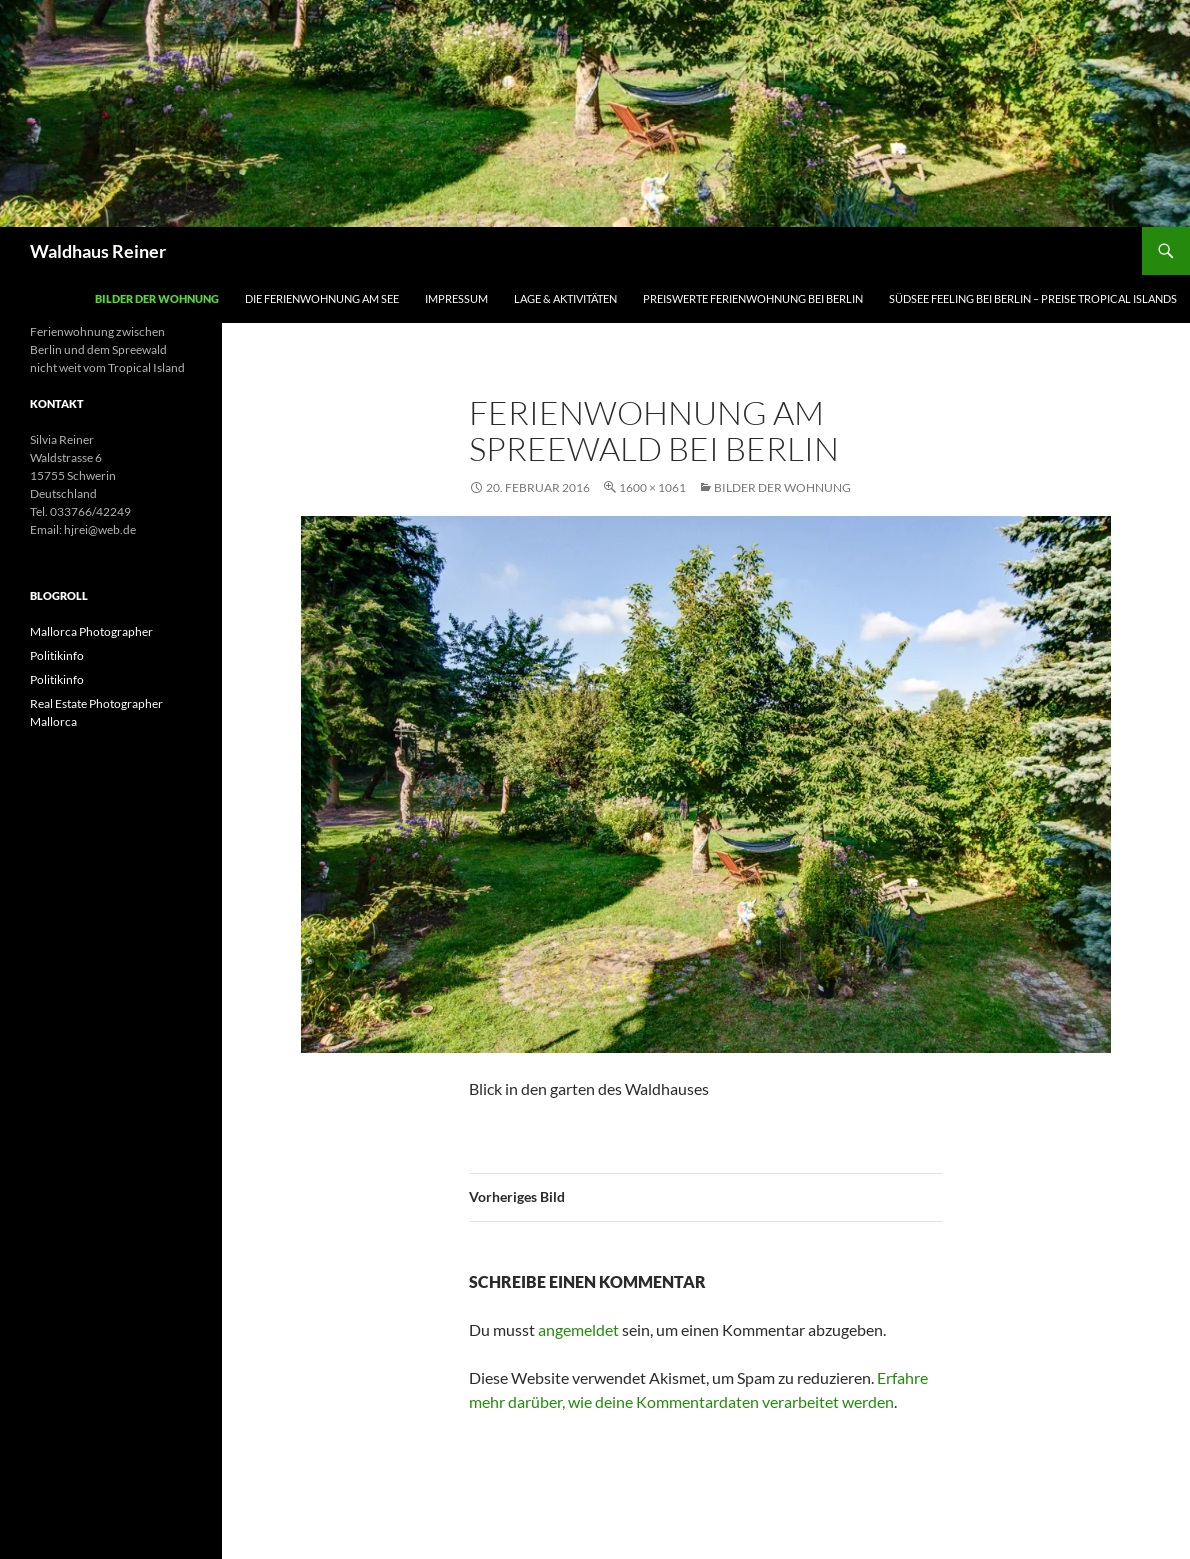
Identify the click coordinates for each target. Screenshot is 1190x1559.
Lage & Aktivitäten (565, 298)
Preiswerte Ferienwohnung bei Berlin (753, 298)
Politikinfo (57, 655)
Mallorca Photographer (91, 631)
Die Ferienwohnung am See (322, 298)
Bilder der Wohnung (157, 298)
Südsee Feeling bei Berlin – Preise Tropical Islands (1033, 298)
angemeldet (578, 1329)
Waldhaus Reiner (98, 251)
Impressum (456, 298)
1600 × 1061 (652, 487)
